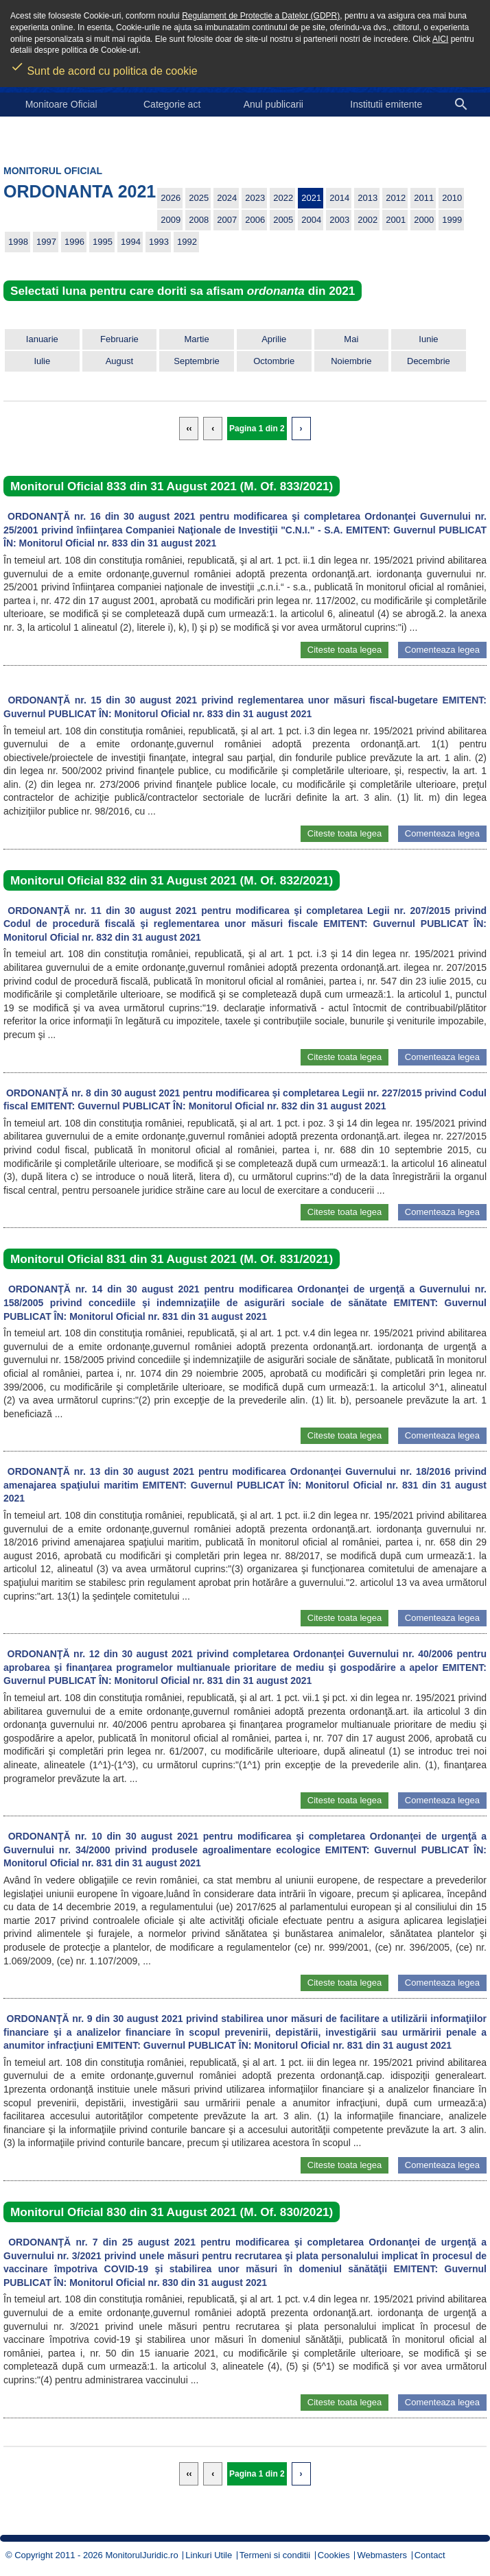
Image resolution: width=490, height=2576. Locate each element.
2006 (255, 220)
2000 (424, 220)
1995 (103, 242)
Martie (197, 339)
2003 (339, 220)
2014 (339, 198)
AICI (440, 39)
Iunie (428, 339)
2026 (170, 198)
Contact (430, 2555)
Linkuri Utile (208, 2555)
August (119, 361)
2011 (424, 198)
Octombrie (273, 361)
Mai (351, 339)
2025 (199, 198)
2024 (227, 198)
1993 (159, 242)
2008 (199, 220)
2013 (367, 198)
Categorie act (171, 104)
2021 (311, 198)
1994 (131, 242)
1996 (74, 242)
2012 (396, 198)
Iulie (42, 361)
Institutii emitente (386, 104)
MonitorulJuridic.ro (141, 2555)
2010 (452, 198)
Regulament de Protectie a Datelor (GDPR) (261, 16)
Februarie (119, 339)
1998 (18, 242)
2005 (283, 220)
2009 (170, 220)
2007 (227, 220)
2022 (283, 198)
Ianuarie (42, 339)
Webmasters (382, 2555)
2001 (396, 220)
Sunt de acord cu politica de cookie (104, 66)
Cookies (334, 2555)
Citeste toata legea (344, 650)
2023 (255, 198)
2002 (367, 220)
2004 (311, 220)
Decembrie (428, 361)
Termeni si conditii (275, 2555)
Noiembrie (351, 361)
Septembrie (196, 361)
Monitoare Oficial (61, 104)
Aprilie (273, 339)
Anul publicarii (273, 104)
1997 (46, 242)
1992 (187, 242)
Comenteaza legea (442, 650)
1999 (452, 220)
